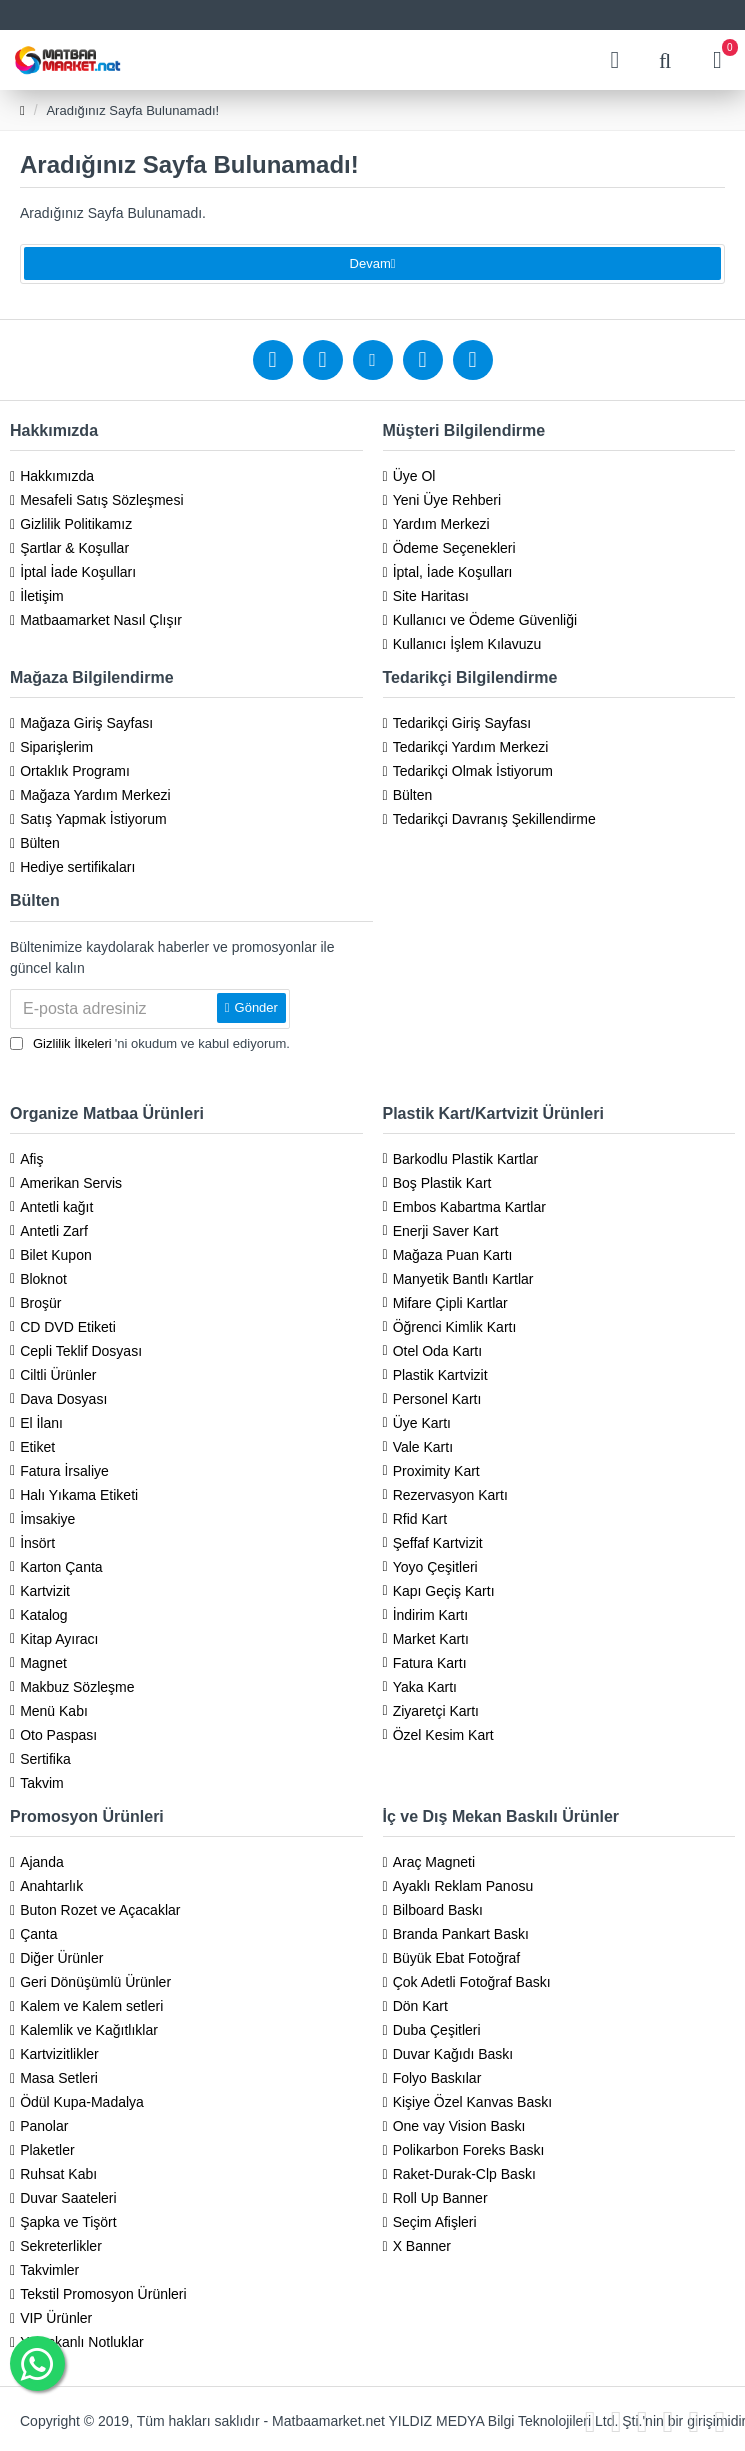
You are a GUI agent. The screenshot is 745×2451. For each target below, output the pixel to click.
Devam (370, 271)
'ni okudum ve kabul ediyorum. (150, 1044)
